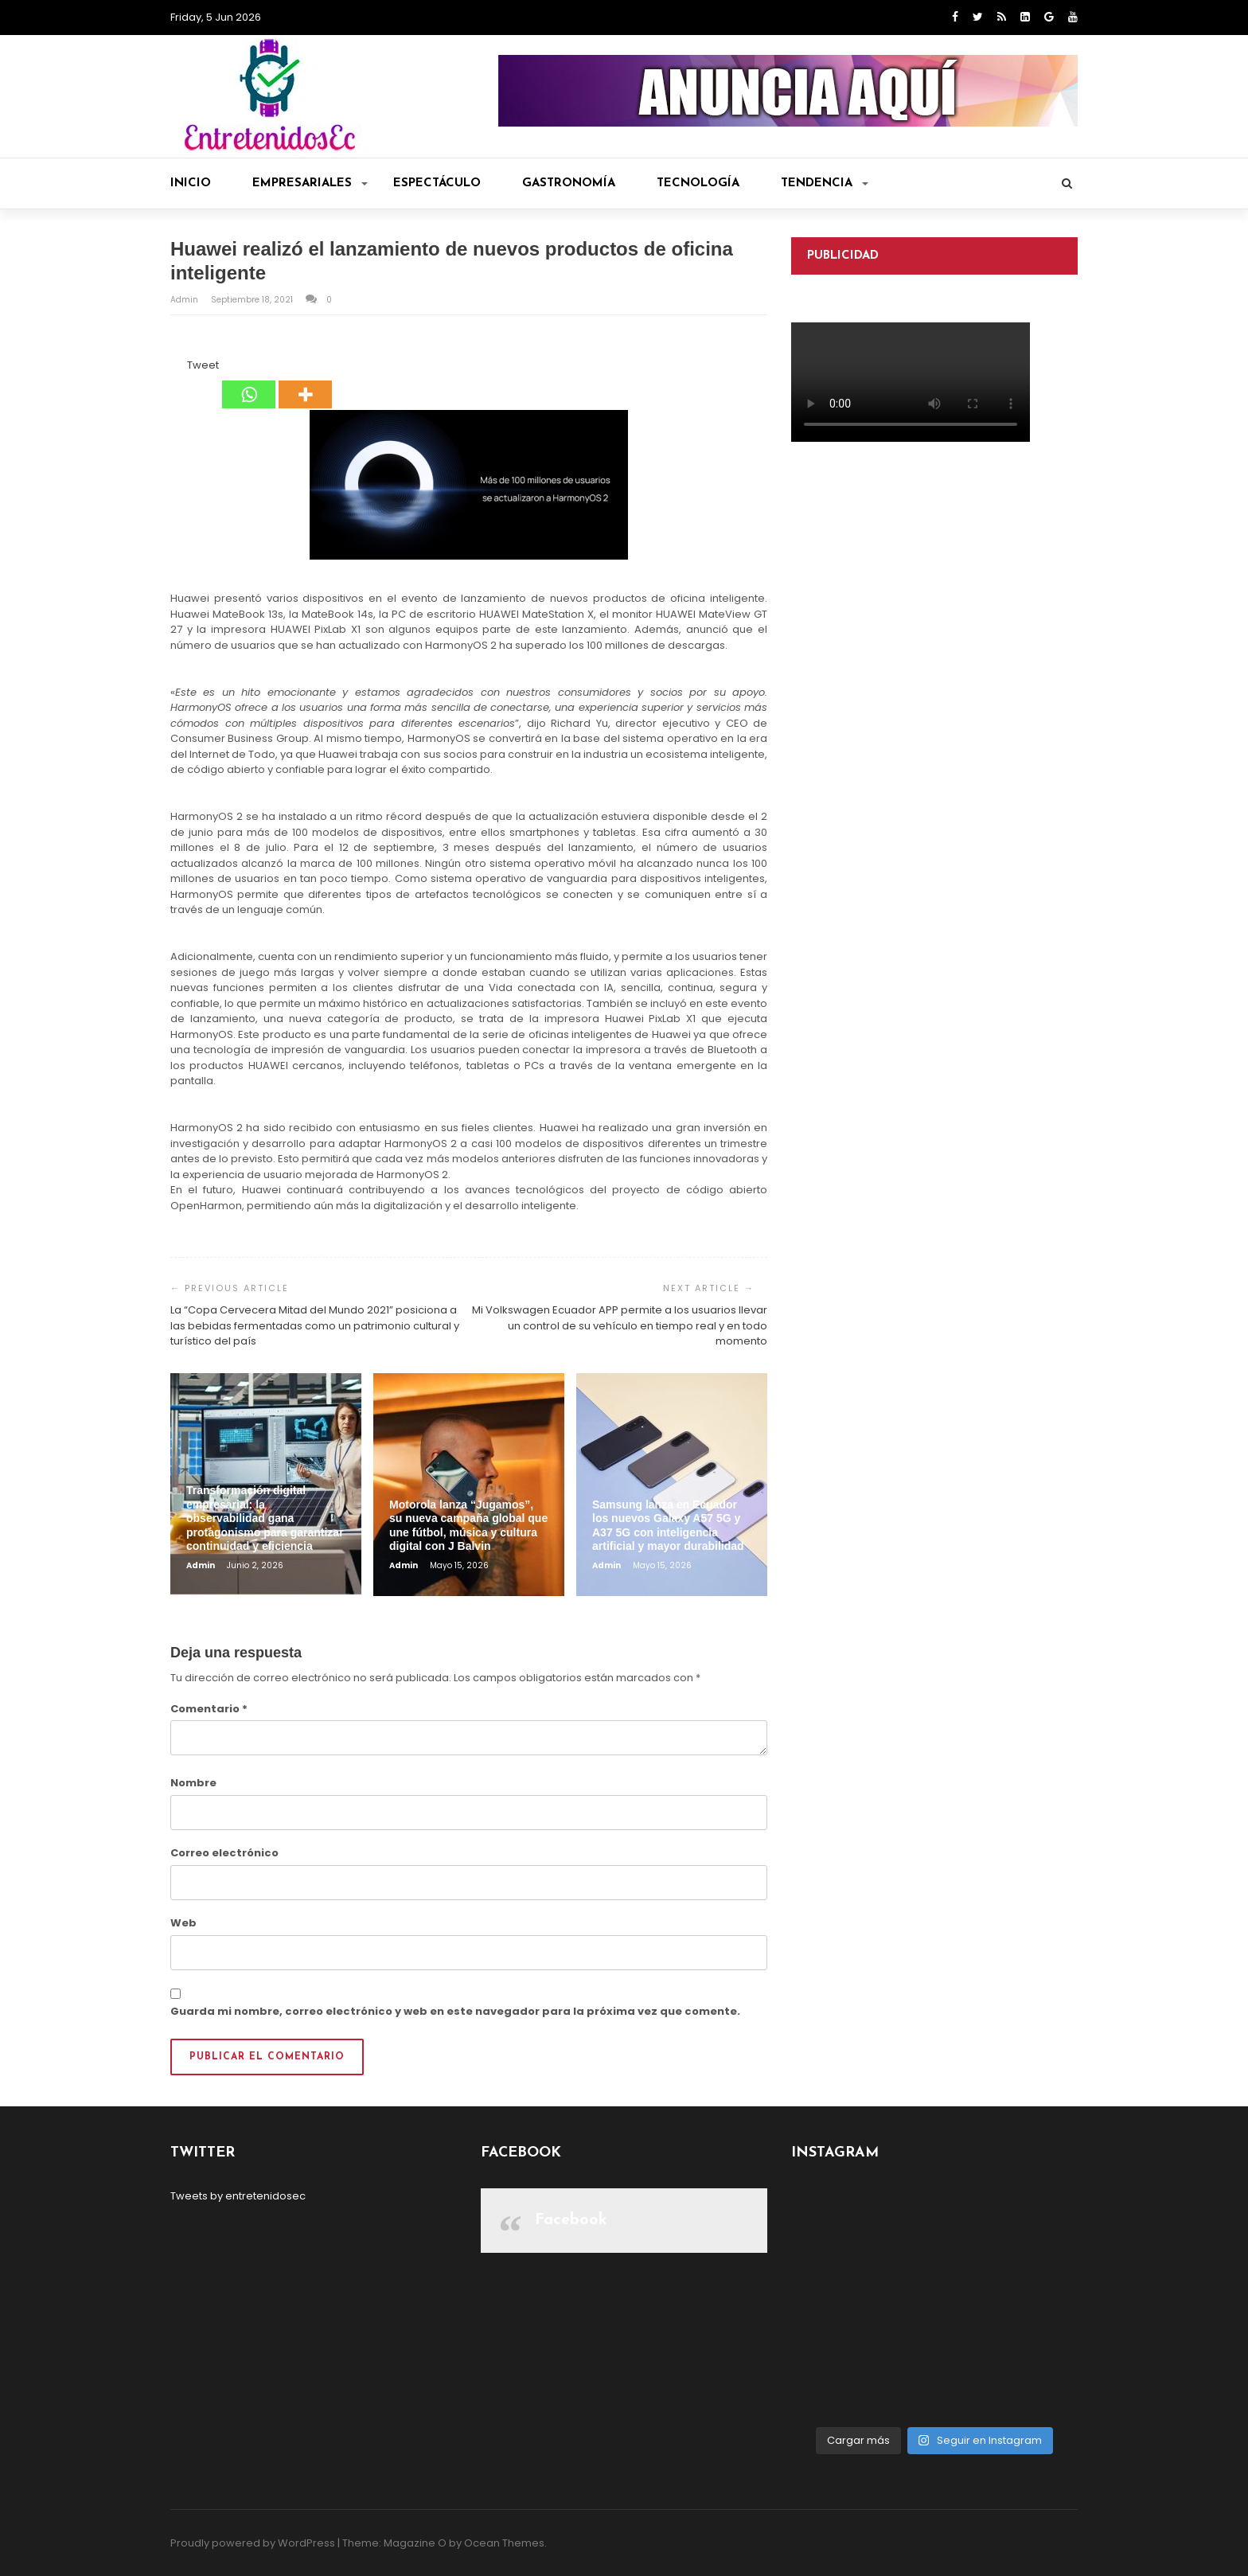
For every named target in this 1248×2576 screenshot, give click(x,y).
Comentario (209, 1708)
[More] (305, 382)
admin (185, 300)
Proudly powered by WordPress (252, 2543)
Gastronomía (568, 183)
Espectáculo (437, 183)
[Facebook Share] (173, 367)
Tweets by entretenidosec (238, 2195)
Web (183, 1922)
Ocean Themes (504, 2543)
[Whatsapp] (248, 382)
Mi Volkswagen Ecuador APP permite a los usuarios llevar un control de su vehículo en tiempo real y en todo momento (619, 1325)
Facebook (571, 2220)
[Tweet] (182, 367)
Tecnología (698, 183)
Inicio (190, 183)
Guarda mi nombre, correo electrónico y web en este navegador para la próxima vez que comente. (455, 2011)
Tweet (203, 365)
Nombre (193, 1782)
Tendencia (824, 183)
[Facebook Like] (177, 367)
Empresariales (310, 183)
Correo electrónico (224, 1852)
